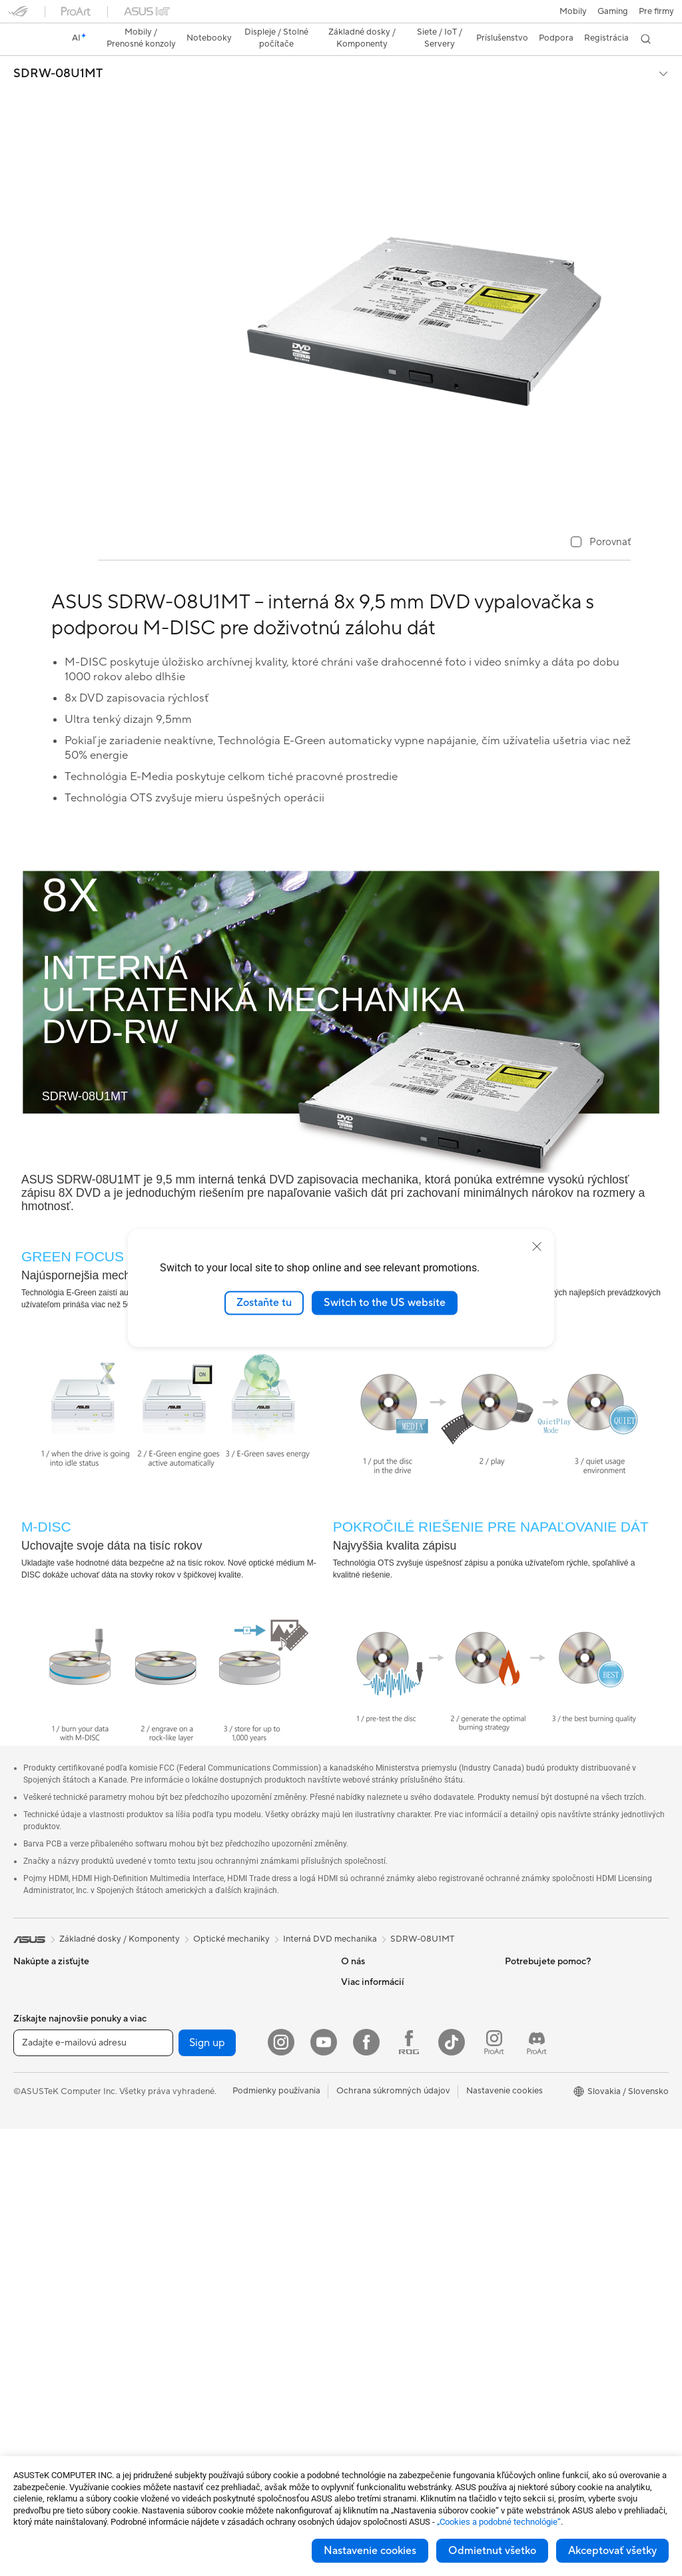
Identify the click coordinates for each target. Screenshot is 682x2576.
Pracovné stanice (47, 2319)
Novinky (357, 1998)
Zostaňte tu (264, 1302)
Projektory (34, 2200)
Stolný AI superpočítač (219, 2218)
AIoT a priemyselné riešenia (227, 2198)
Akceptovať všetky (612, 2550)
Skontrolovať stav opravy (391, 2058)
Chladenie (194, 1978)
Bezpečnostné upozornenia (394, 2178)
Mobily (27, 1979)
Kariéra (355, 2018)
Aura (514, 2138)
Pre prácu (32, 2059)
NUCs (25, 2279)
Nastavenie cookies (370, 2550)
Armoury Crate (534, 2118)
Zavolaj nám (364, 2138)
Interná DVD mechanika (330, 1915)
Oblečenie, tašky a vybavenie (231, 2359)
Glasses (28, 2359)
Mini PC (28, 2299)
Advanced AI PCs (539, 2158)
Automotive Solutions (547, 2058)
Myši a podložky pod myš (224, 2299)
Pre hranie (33, 2119)
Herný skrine (199, 1958)
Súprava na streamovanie (224, 2339)
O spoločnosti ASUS (381, 1958)
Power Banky (200, 2439)
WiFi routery (199, 2138)
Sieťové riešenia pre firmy (224, 2178)
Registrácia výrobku (380, 2098)
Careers (356, 1978)
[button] (18, 16)
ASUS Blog (527, 2098)
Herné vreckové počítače (63, 1999)
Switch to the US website (385, 1302)
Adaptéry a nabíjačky (216, 2399)
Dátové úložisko (206, 2058)
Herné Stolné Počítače (57, 2259)
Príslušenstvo (39, 2139)
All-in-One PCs (42, 2220)
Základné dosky (44, 2400)
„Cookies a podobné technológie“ (499, 2522)
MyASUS (359, 2218)
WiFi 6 (186, 2118)
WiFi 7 (186, 2098)
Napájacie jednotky (212, 1998)
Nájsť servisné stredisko (387, 2078)
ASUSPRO (526, 2039)
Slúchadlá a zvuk (207, 2319)
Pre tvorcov (36, 2079)
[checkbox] (601, 519)
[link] (341, 16)
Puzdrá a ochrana (208, 2379)
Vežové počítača (46, 2240)
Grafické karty (41, 2420)
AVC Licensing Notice (547, 2078)
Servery (189, 2238)
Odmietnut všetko (492, 2550)
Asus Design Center (543, 2019)
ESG (513, 1958)
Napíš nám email (373, 2118)
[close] (536, 1246)
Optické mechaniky (212, 2038)
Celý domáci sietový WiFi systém (239, 2158)
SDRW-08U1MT (58, 50)
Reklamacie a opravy (382, 2158)
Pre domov (35, 2039)
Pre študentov (41, 2099)
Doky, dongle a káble (215, 2419)
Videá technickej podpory (392, 2198)
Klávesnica (195, 2279)
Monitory (31, 2180)
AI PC (516, 1999)
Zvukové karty (202, 2018)
